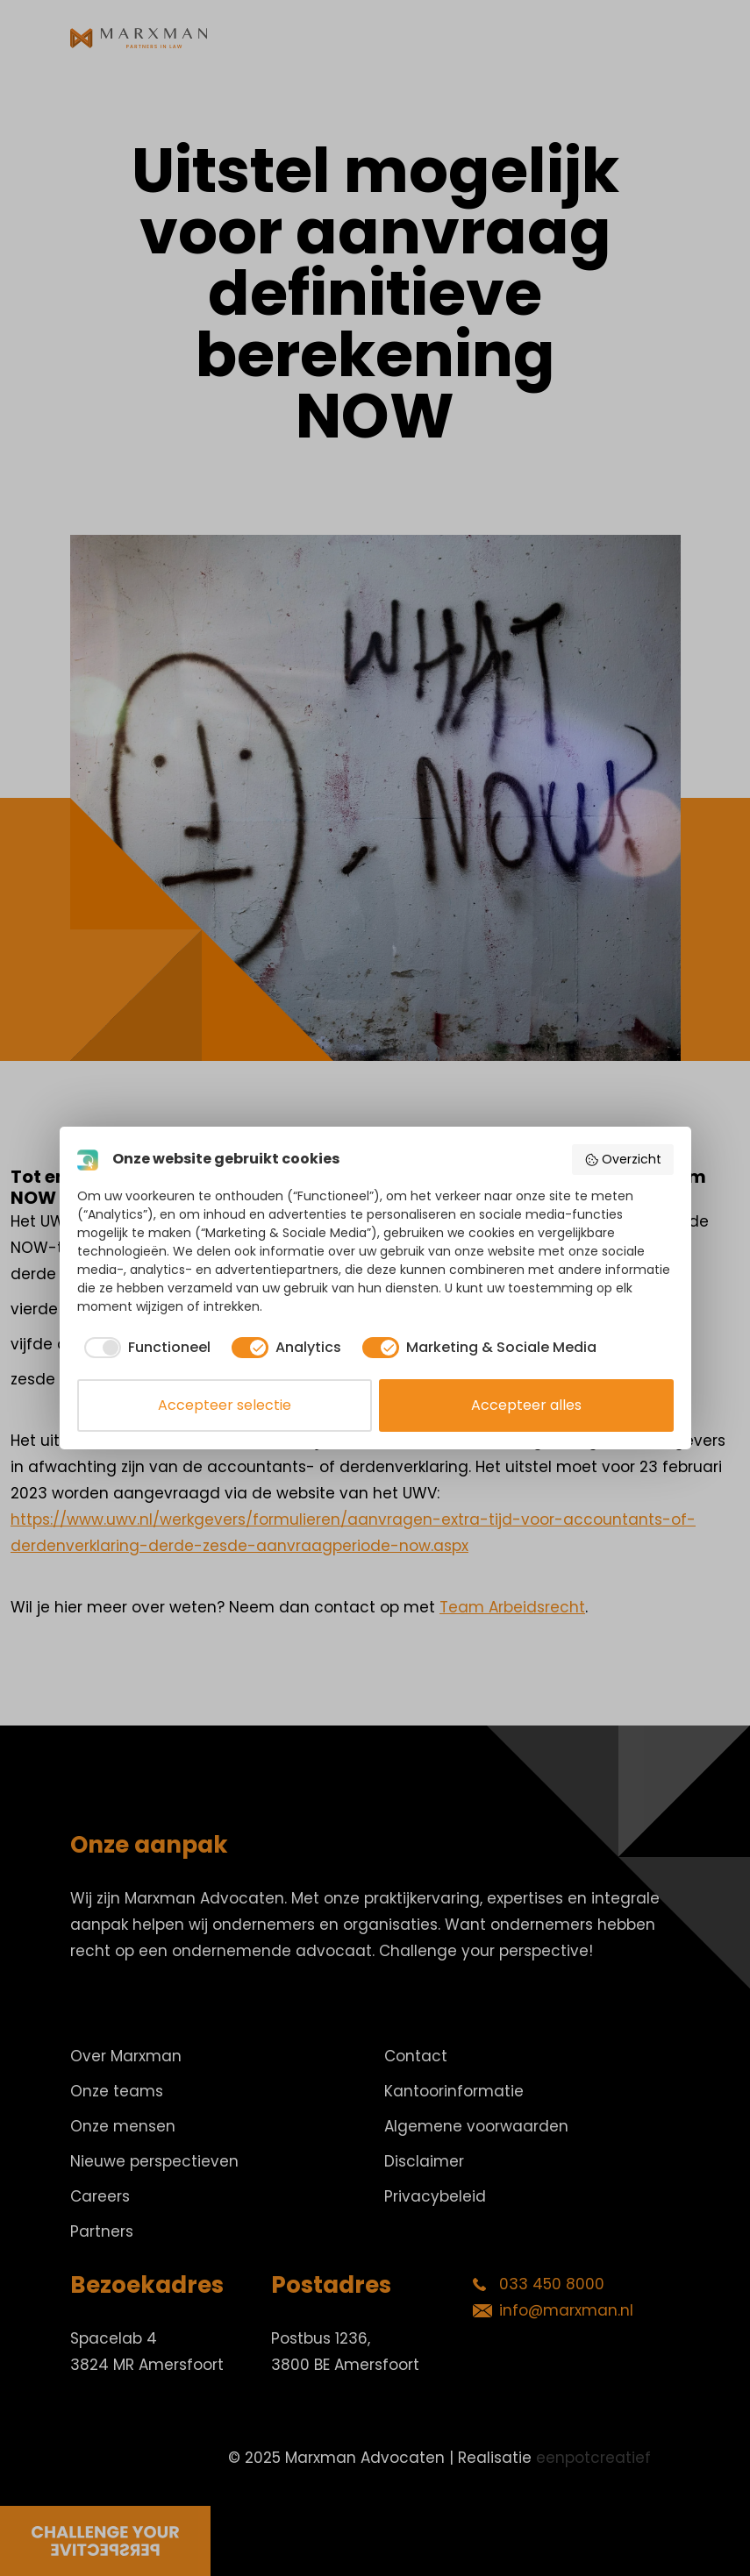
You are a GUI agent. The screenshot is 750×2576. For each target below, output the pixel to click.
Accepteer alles (526, 1405)
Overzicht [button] (622, 1159)
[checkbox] (144, 1347)
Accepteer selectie (224, 1405)
